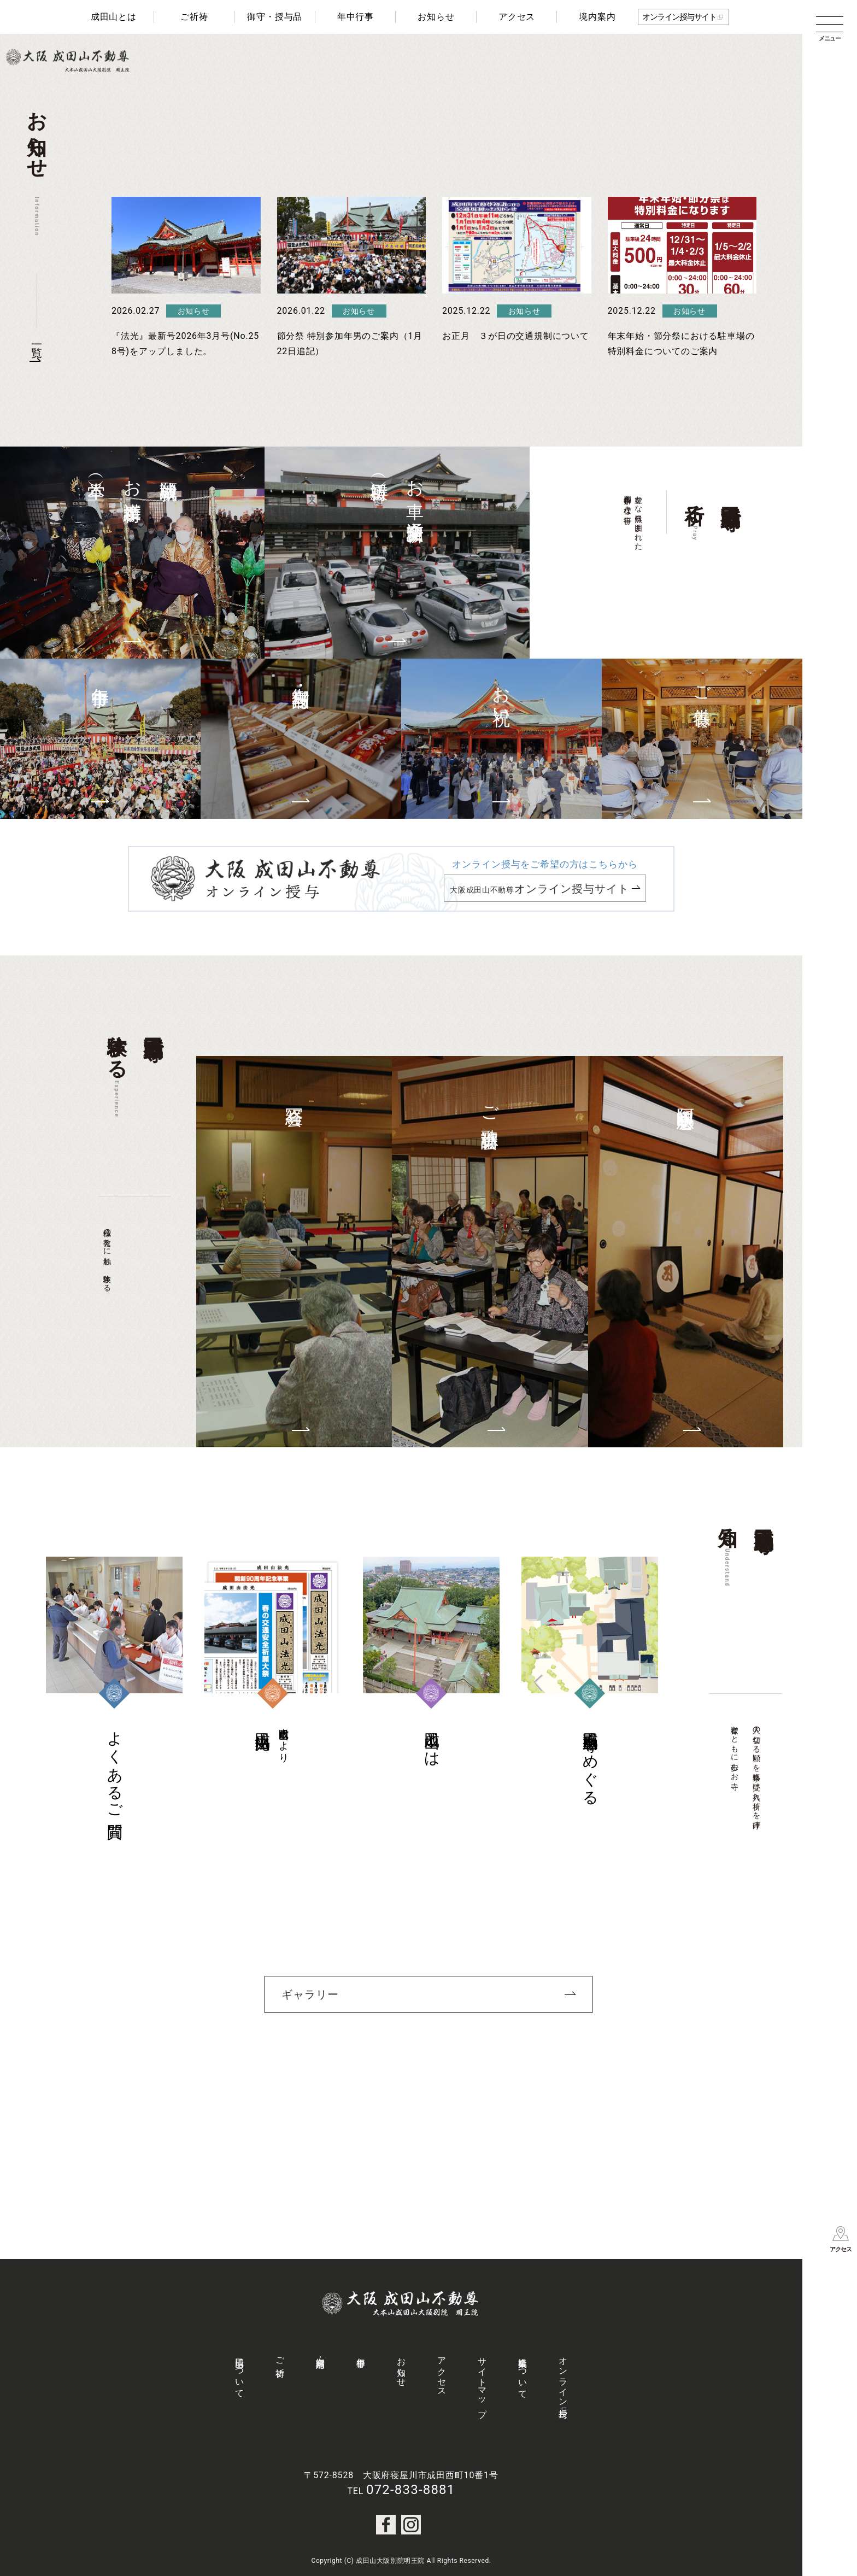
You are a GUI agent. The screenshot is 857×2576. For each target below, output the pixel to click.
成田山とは (114, 16)
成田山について (239, 2372)
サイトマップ (482, 2382)
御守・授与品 (274, 16)
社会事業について (523, 2372)
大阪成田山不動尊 (539, 888)
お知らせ (436, 16)
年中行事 (355, 16)
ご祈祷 (194, 16)
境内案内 (597, 16)
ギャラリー (310, 1994)
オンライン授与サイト (679, 17)
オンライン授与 (563, 2377)
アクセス (516, 16)
